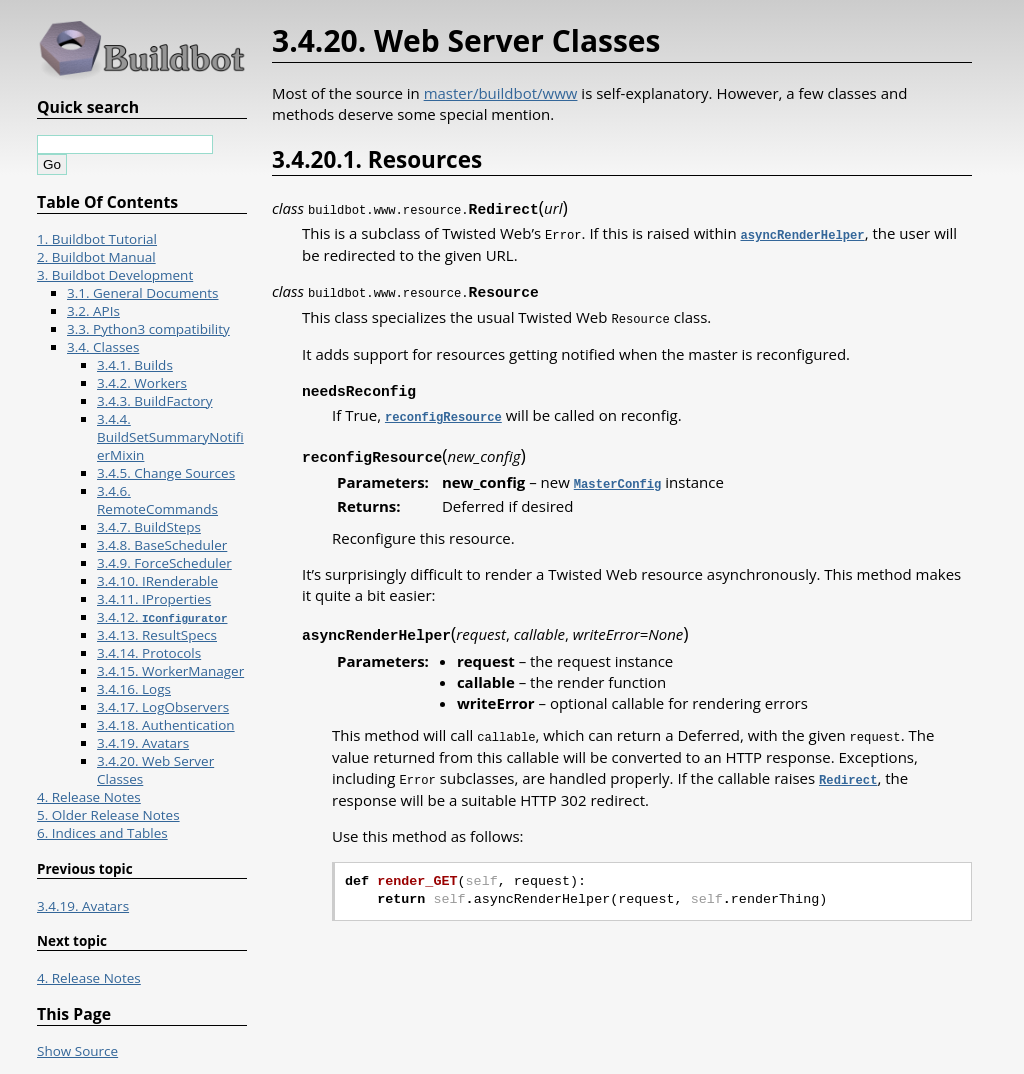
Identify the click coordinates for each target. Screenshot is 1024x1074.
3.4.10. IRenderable (157, 581)
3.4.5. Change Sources (166, 473)
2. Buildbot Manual (96, 257)
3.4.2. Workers (142, 383)
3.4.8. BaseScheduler (162, 545)
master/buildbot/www (501, 93)
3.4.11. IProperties (154, 599)
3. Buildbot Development (115, 275)
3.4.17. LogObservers (163, 707)
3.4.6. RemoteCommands (157, 500)
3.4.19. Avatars (143, 743)
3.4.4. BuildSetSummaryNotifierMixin (170, 437)
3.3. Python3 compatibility (148, 329)
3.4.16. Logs (134, 689)
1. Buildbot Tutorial (97, 239)
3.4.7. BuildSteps (149, 527)
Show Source (77, 1051)
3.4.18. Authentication (166, 725)
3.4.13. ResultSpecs (157, 635)
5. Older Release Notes (108, 815)
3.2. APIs (93, 311)
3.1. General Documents (143, 293)
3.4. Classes (103, 347)
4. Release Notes (89, 797)
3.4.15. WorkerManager (170, 671)
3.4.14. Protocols (149, 653)
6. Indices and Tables (102, 833)
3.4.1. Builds (135, 365)
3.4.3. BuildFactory (155, 401)
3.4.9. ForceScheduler (164, 563)
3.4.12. (162, 617)
